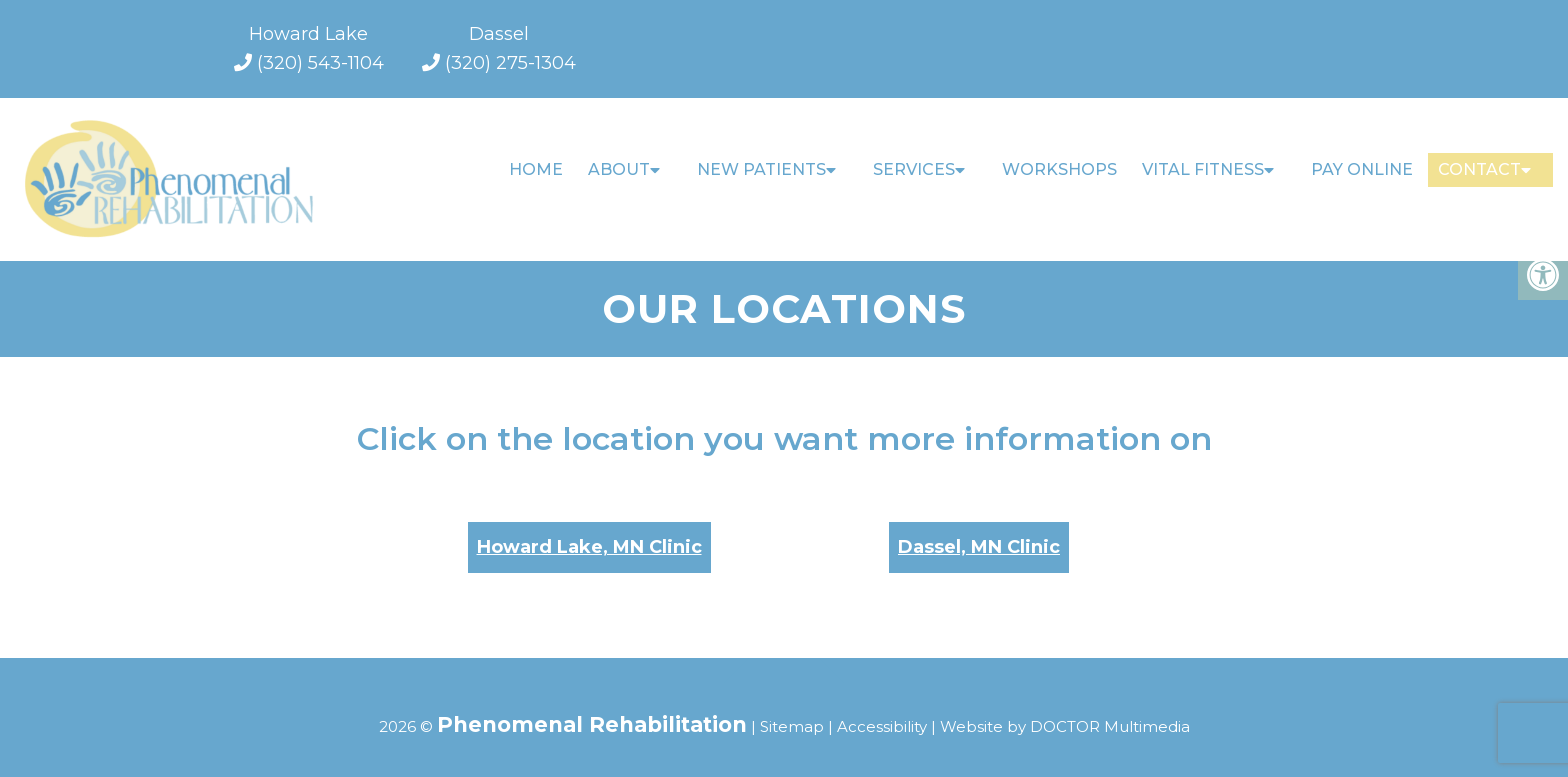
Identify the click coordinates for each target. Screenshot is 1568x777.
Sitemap (792, 709)
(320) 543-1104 (320, 63)
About (619, 169)
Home (536, 169)
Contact (1479, 169)
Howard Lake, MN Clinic (589, 530)
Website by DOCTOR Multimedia (1065, 709)
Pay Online (1362, 169)
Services (914, 169)
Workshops (1059, 169)
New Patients (761, 169)
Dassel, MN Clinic (979, 530)
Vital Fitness (1203, 169)
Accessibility (882, 709)
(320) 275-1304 (510, 63)
